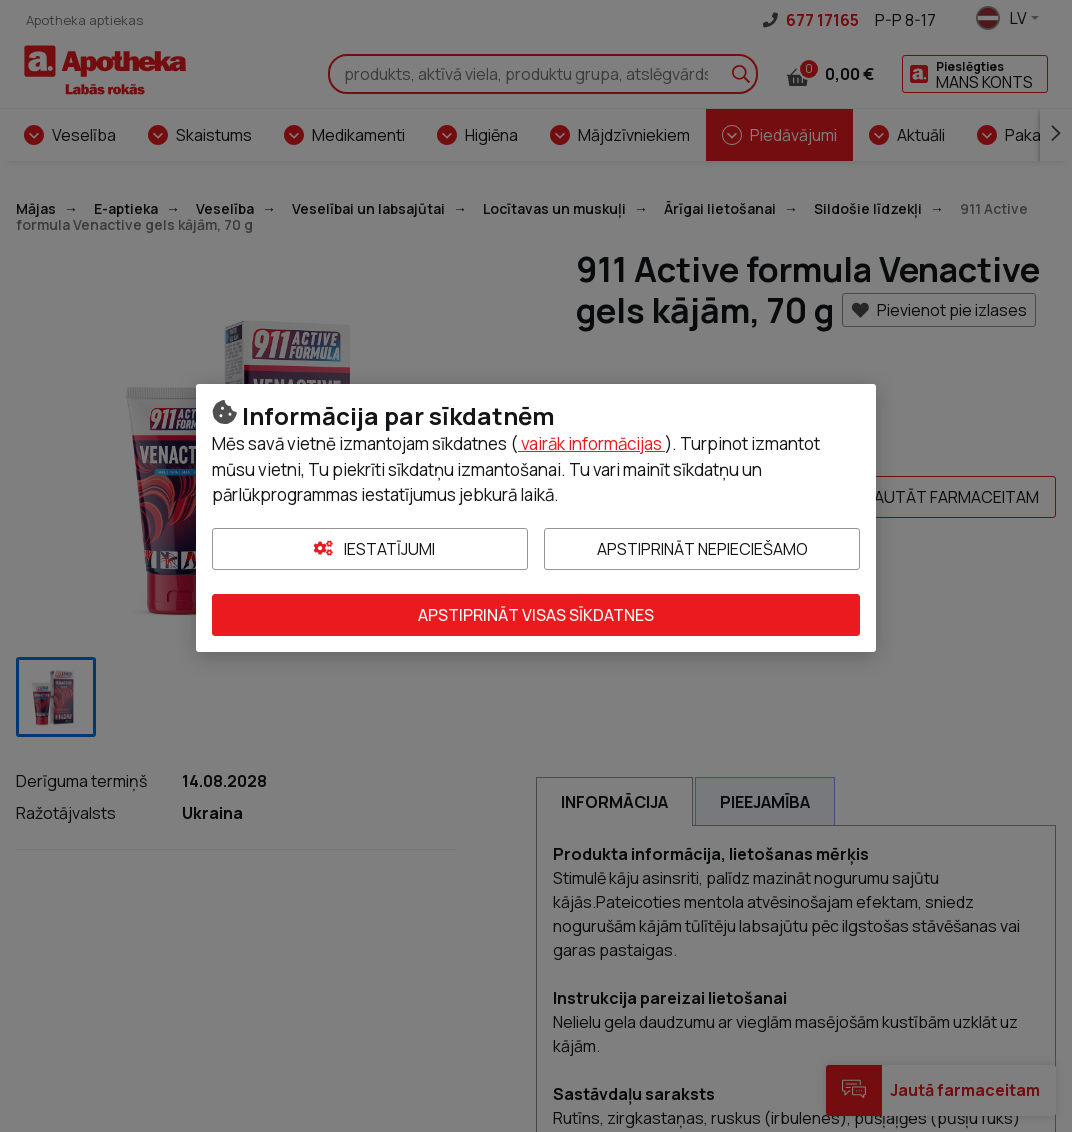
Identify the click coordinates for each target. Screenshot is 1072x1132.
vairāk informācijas (591, 443)
